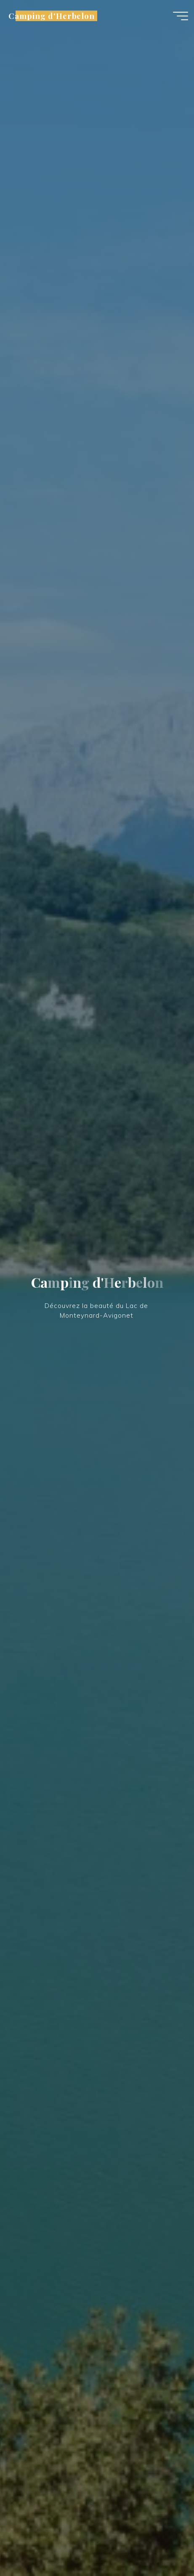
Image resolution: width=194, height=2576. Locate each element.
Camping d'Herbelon (51, 16)
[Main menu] (180, 16)
